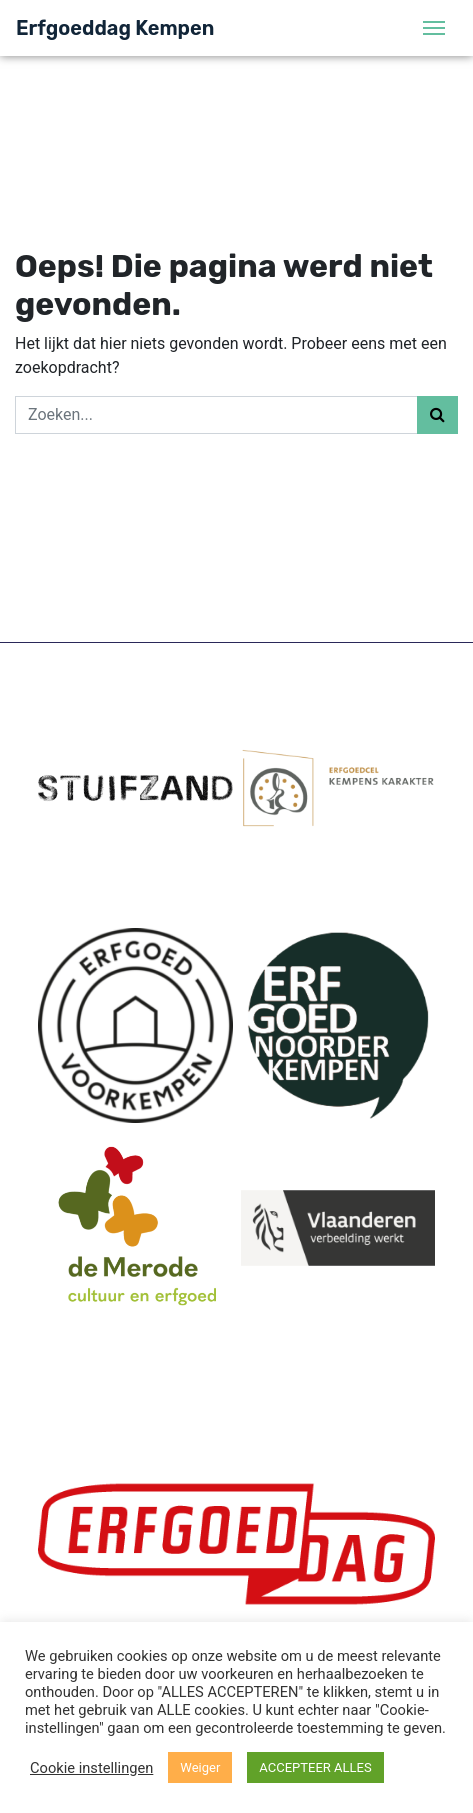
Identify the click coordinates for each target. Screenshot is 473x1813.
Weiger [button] (200, 1767)
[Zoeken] (216, 415)
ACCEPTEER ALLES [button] (315, 1767)
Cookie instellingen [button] (91, 1768)
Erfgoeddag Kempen (115, 28)
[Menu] (434, 28)
